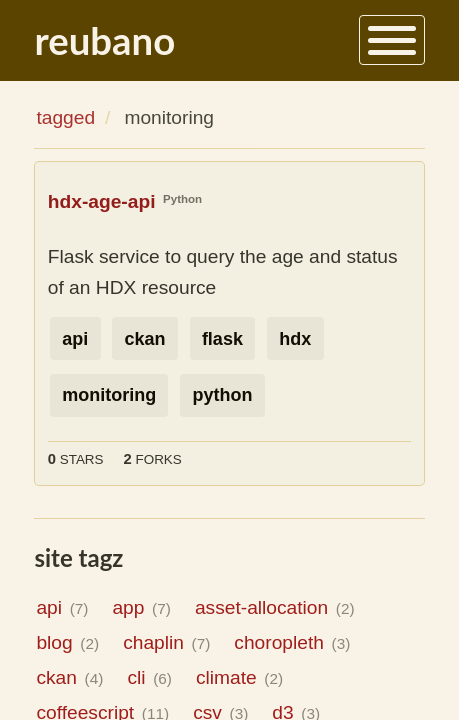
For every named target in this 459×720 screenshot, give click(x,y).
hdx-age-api (102, 201)
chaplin (166, 642)
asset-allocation (275, 607)
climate (239, 677)
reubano (104, 40)
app (141, 607)
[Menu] (391, 40)
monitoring (109, 395)
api (75, 339)
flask (222, 339)
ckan (145, 339)
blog (67, 642)
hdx (295, 339)
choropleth (292, 642)
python (222, 395)
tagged (65, 117)
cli (149, 677)
